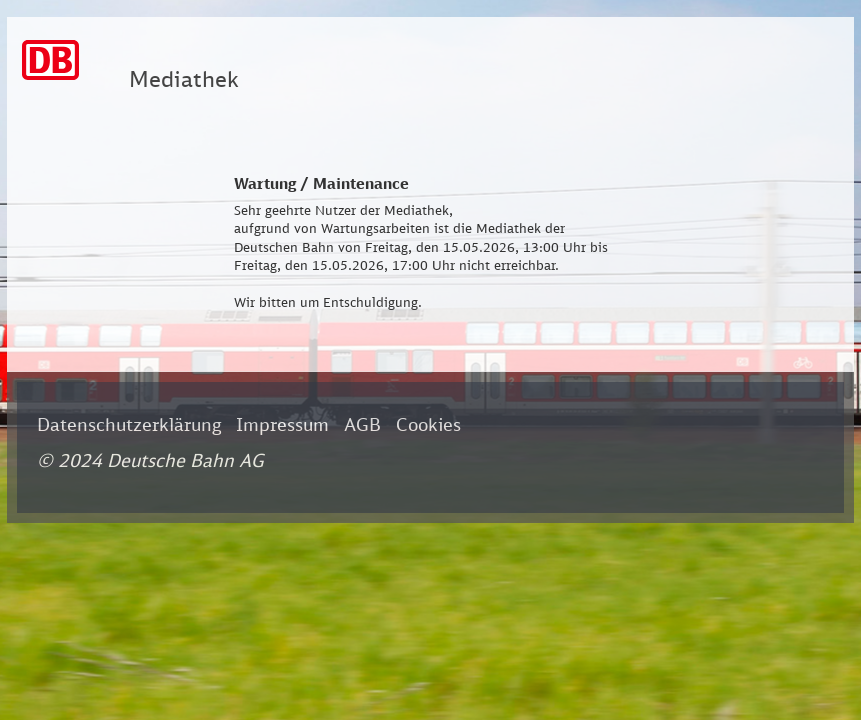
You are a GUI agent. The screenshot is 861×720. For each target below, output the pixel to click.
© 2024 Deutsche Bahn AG (150, 460)
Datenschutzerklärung (129, 424)
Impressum (282, 424)
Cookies (428, 424)
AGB (362, 424)
